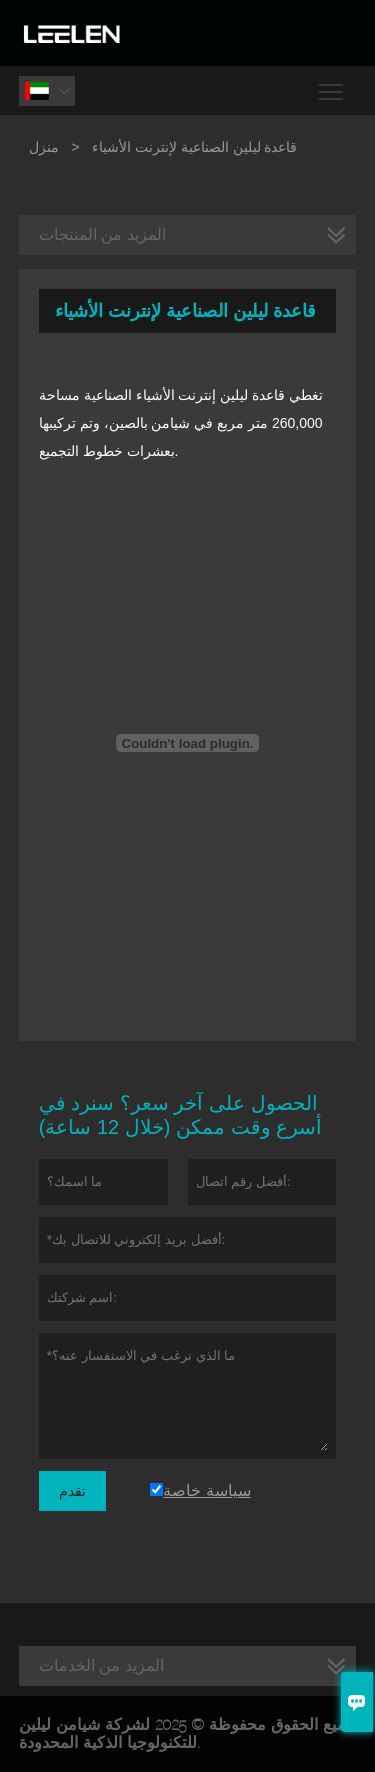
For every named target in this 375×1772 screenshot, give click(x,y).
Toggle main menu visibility (332, 84)
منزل (44, 147)
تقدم (72, 1491)
